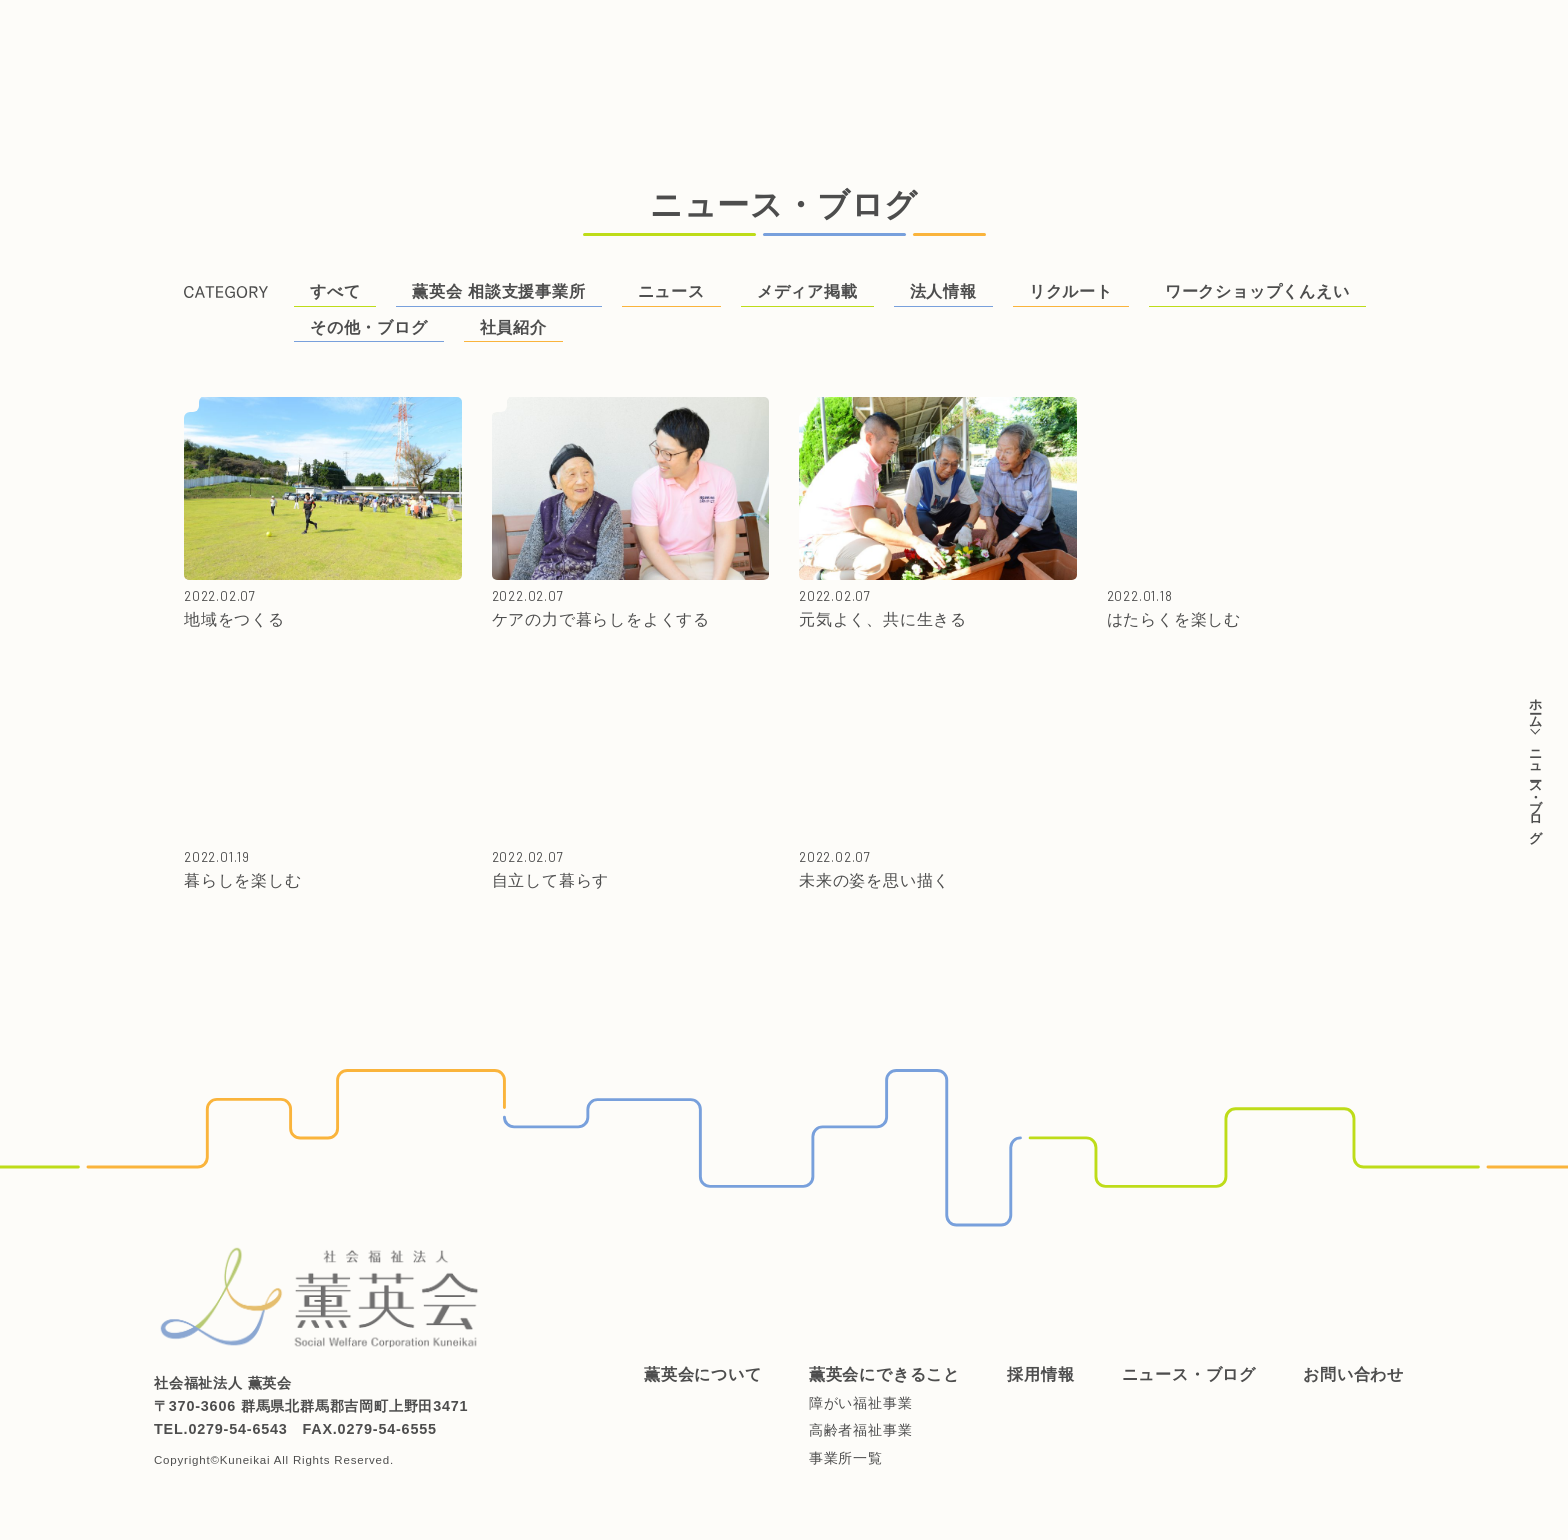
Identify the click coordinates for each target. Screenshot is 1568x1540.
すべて (335, 291)
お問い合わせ (959, 32)
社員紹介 (513, 327)
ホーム (1535, 706)
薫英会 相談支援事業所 (498, 291)
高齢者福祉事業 (861, 1430)
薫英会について (389, 32)
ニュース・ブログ (815, 32)
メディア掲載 (807, 291)
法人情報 (943, 291)
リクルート (1071, 291)
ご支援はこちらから (1468, 68)
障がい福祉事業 (861, 1403)
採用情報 (686, 32)
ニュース (671, 291)
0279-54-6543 (237, 1429)
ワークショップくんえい (1257, 291)
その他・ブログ (369, 327)
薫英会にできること (550, 32)
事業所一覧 (846, 1458)
